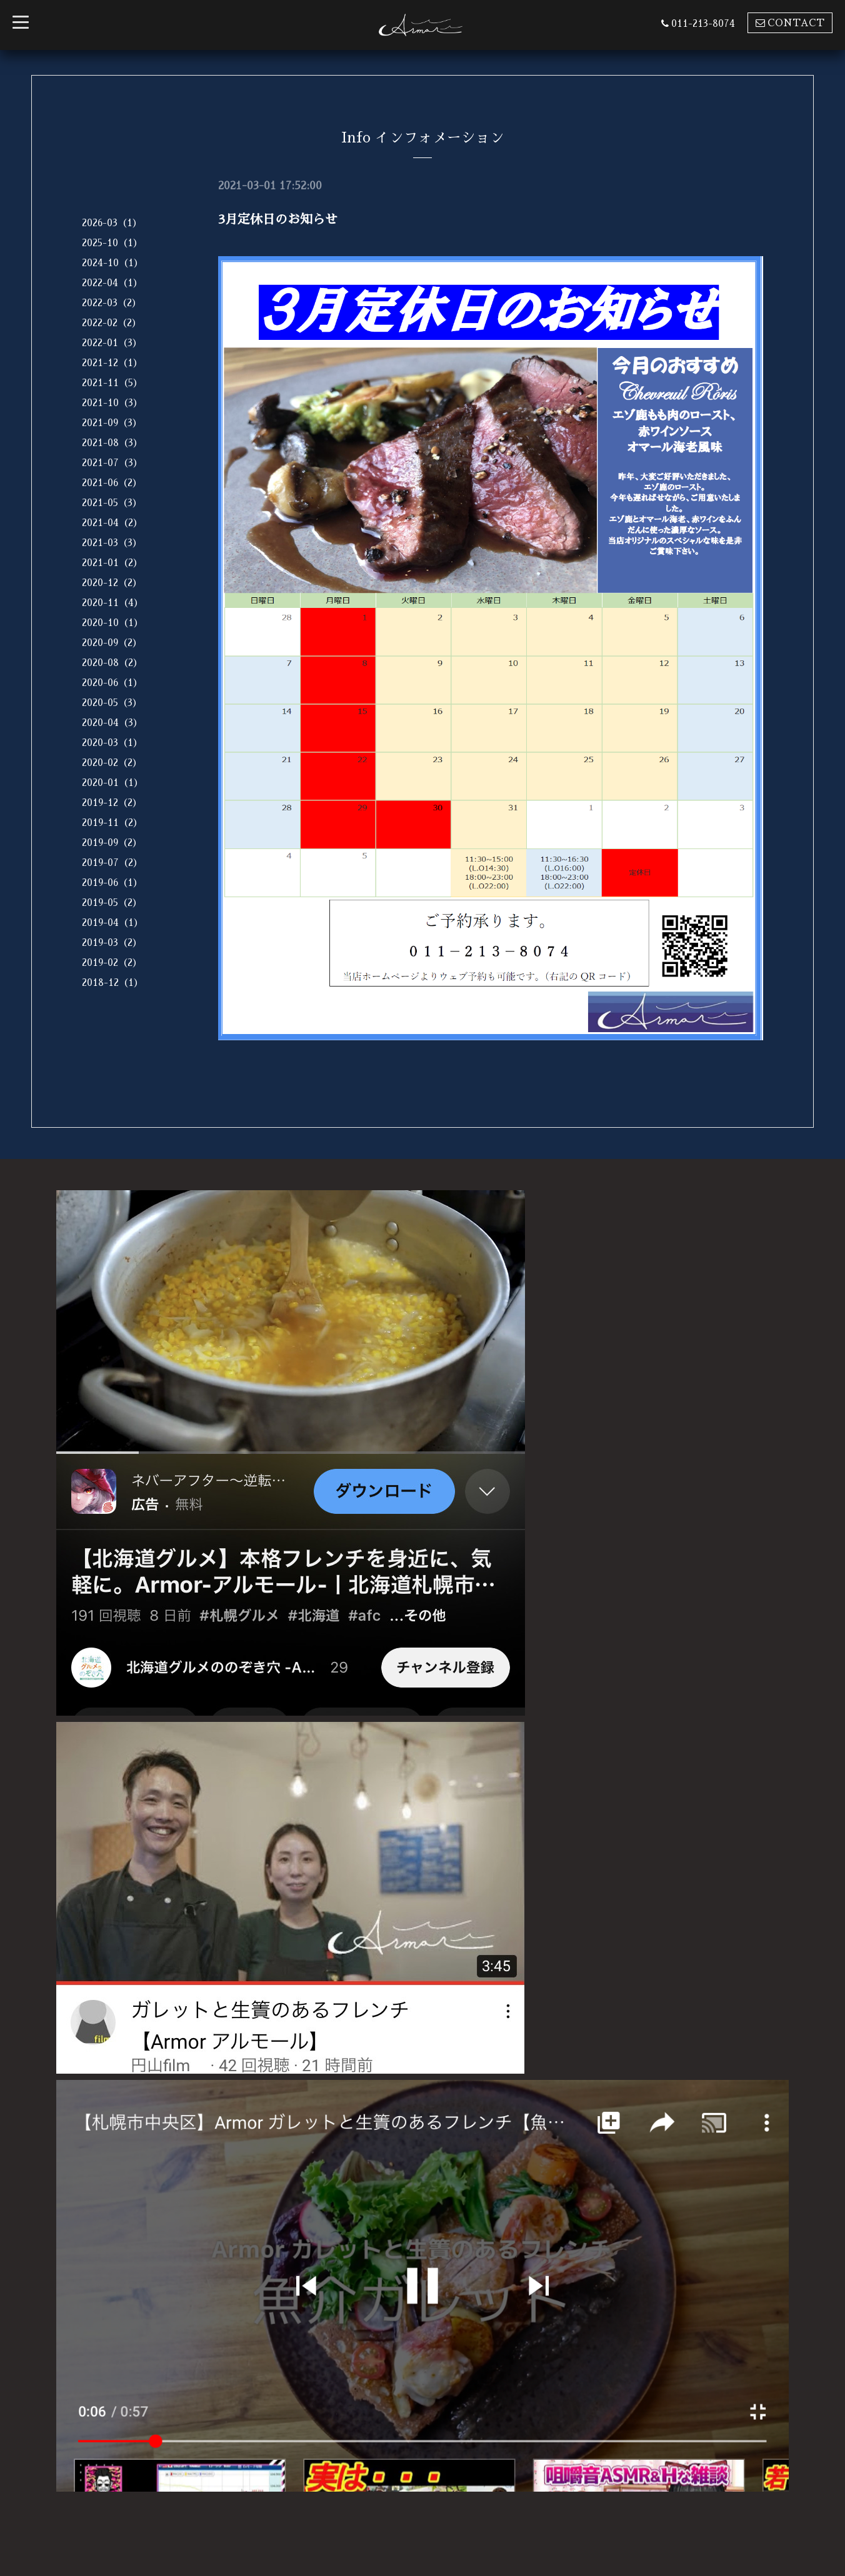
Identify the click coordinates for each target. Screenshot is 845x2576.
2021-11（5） (112, 382)
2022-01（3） (112, 342)
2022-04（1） (112, 282)
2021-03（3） (112, 542)
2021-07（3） (112, 462)
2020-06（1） (112, 682)
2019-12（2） (112, 802)
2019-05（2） (112, 902)
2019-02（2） (112, 962)
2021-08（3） (112, 442)
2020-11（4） (112, 602)
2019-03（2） (112, 942)
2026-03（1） (112, 222)
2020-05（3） (112, 702)
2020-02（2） (112, 762)
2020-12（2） (112, 582)
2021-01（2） (112, 562)
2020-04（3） (112, 722)
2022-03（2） (111, 302)
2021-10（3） (112, 402)
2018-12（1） (112, 982)
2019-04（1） (112, 922)
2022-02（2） (111, 322)
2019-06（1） (112, 882)
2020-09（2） (112, 642)
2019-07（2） (112, 862)
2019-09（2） (112, 842)
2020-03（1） (112, 742)
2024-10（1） (112, 262)
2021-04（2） (112, 522)
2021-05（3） (112, 502)
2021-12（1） (112, 362)
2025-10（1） (112, 242)
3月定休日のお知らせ (278, 219)
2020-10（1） (112, 622)
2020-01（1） (112, 782)
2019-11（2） (112, 822)
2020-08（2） (112, 662)
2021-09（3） (112, 422)
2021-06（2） (112, 482)
